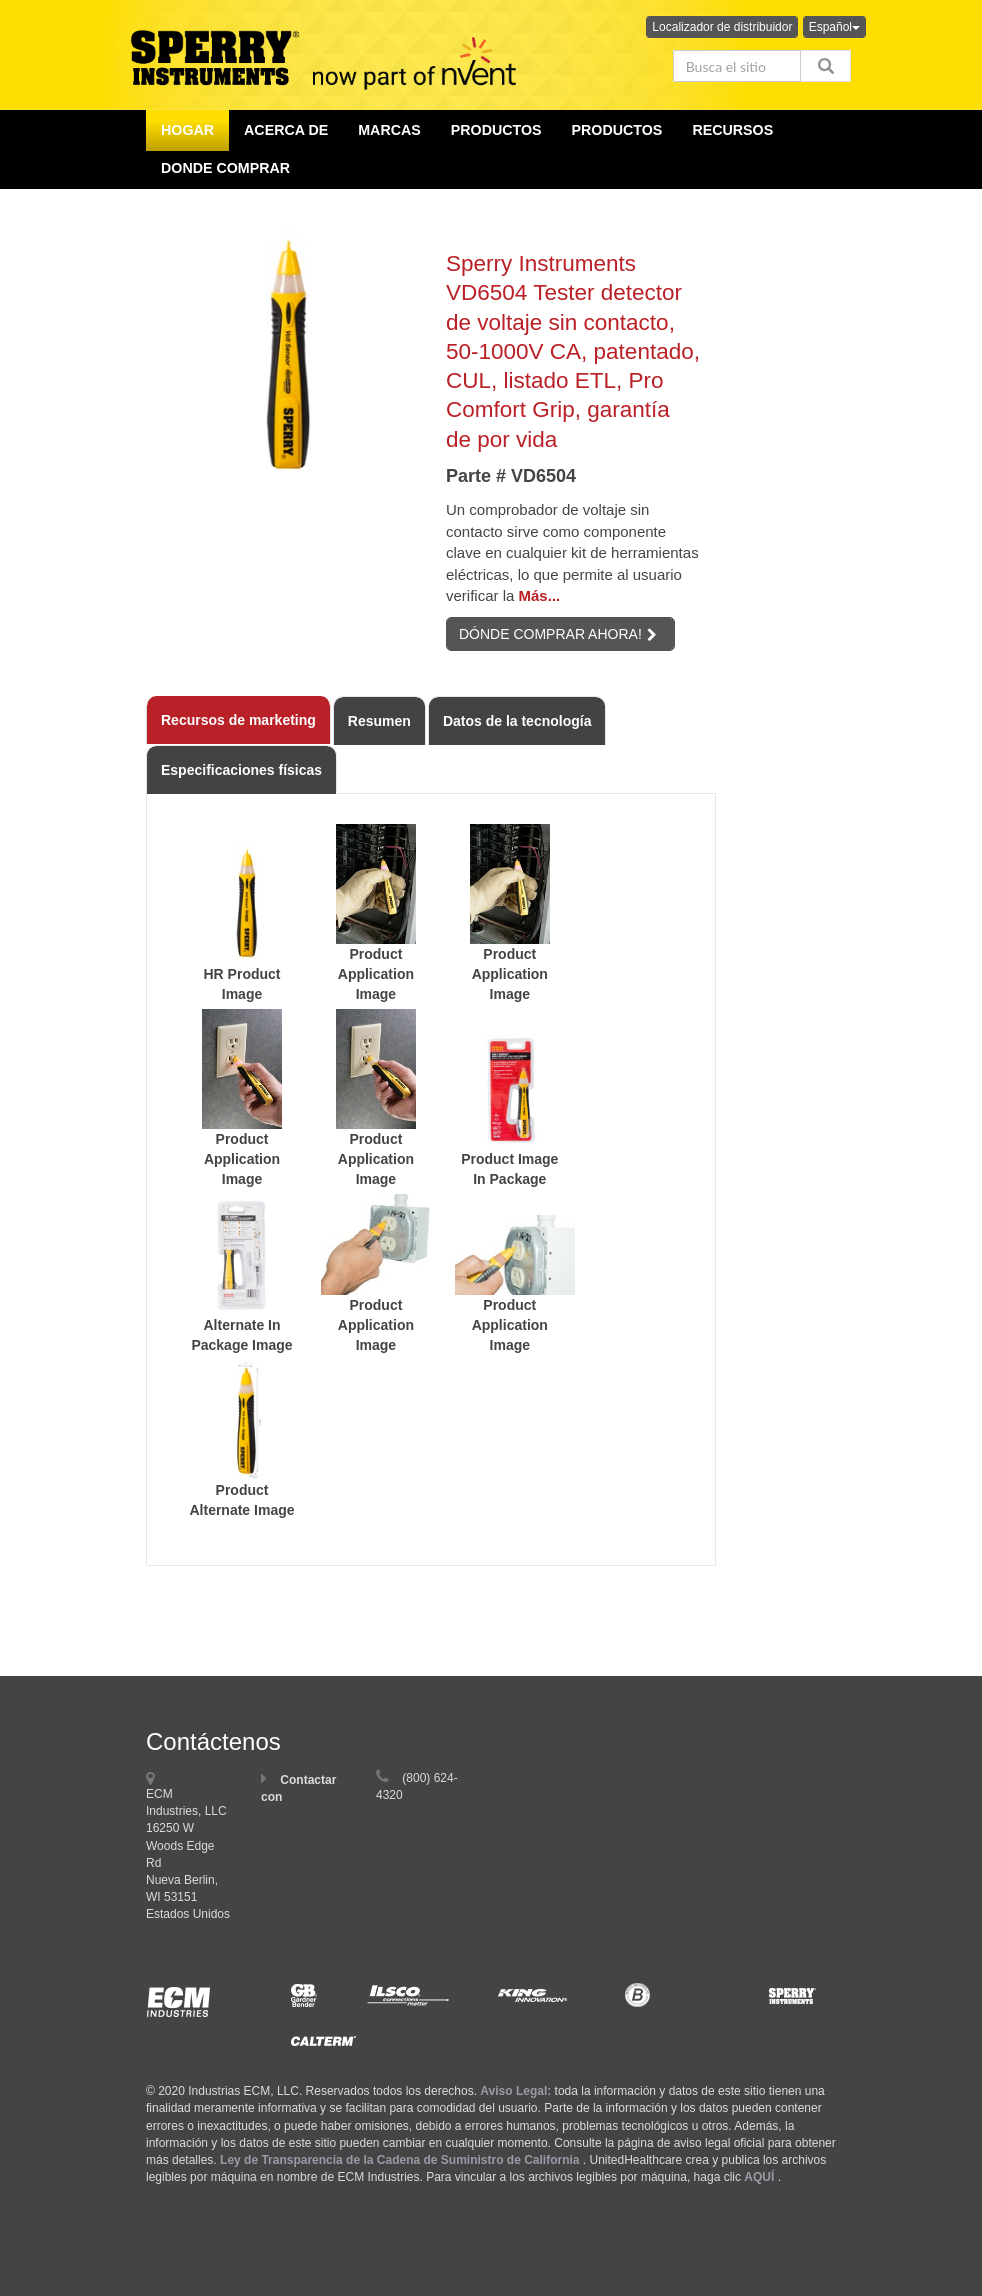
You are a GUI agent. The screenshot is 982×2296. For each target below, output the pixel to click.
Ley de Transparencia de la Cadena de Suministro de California (399, 2160)
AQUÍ (759, 2177)
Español (834, 27)
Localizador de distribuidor (722, 27)
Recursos (732, 130)
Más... (540, 595)
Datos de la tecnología (517, 721)
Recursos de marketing (238, 720)
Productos (617, 130)
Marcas (389, 130)
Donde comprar (225, 168)
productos (496, 130)
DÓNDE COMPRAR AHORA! (558, 634)
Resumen (379, 721)
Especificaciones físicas (241, 770)
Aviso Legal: (515, 2091)
